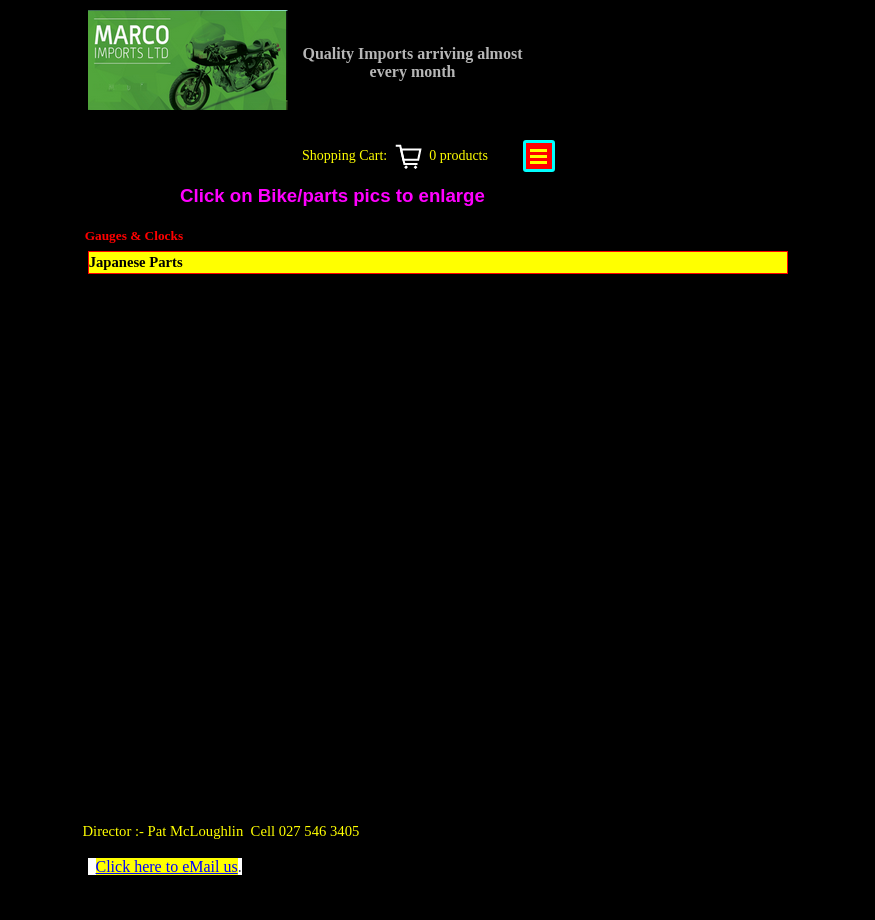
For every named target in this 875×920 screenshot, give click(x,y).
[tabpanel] (273, 831)
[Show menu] (539, 156)
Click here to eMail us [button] (167, 866)
